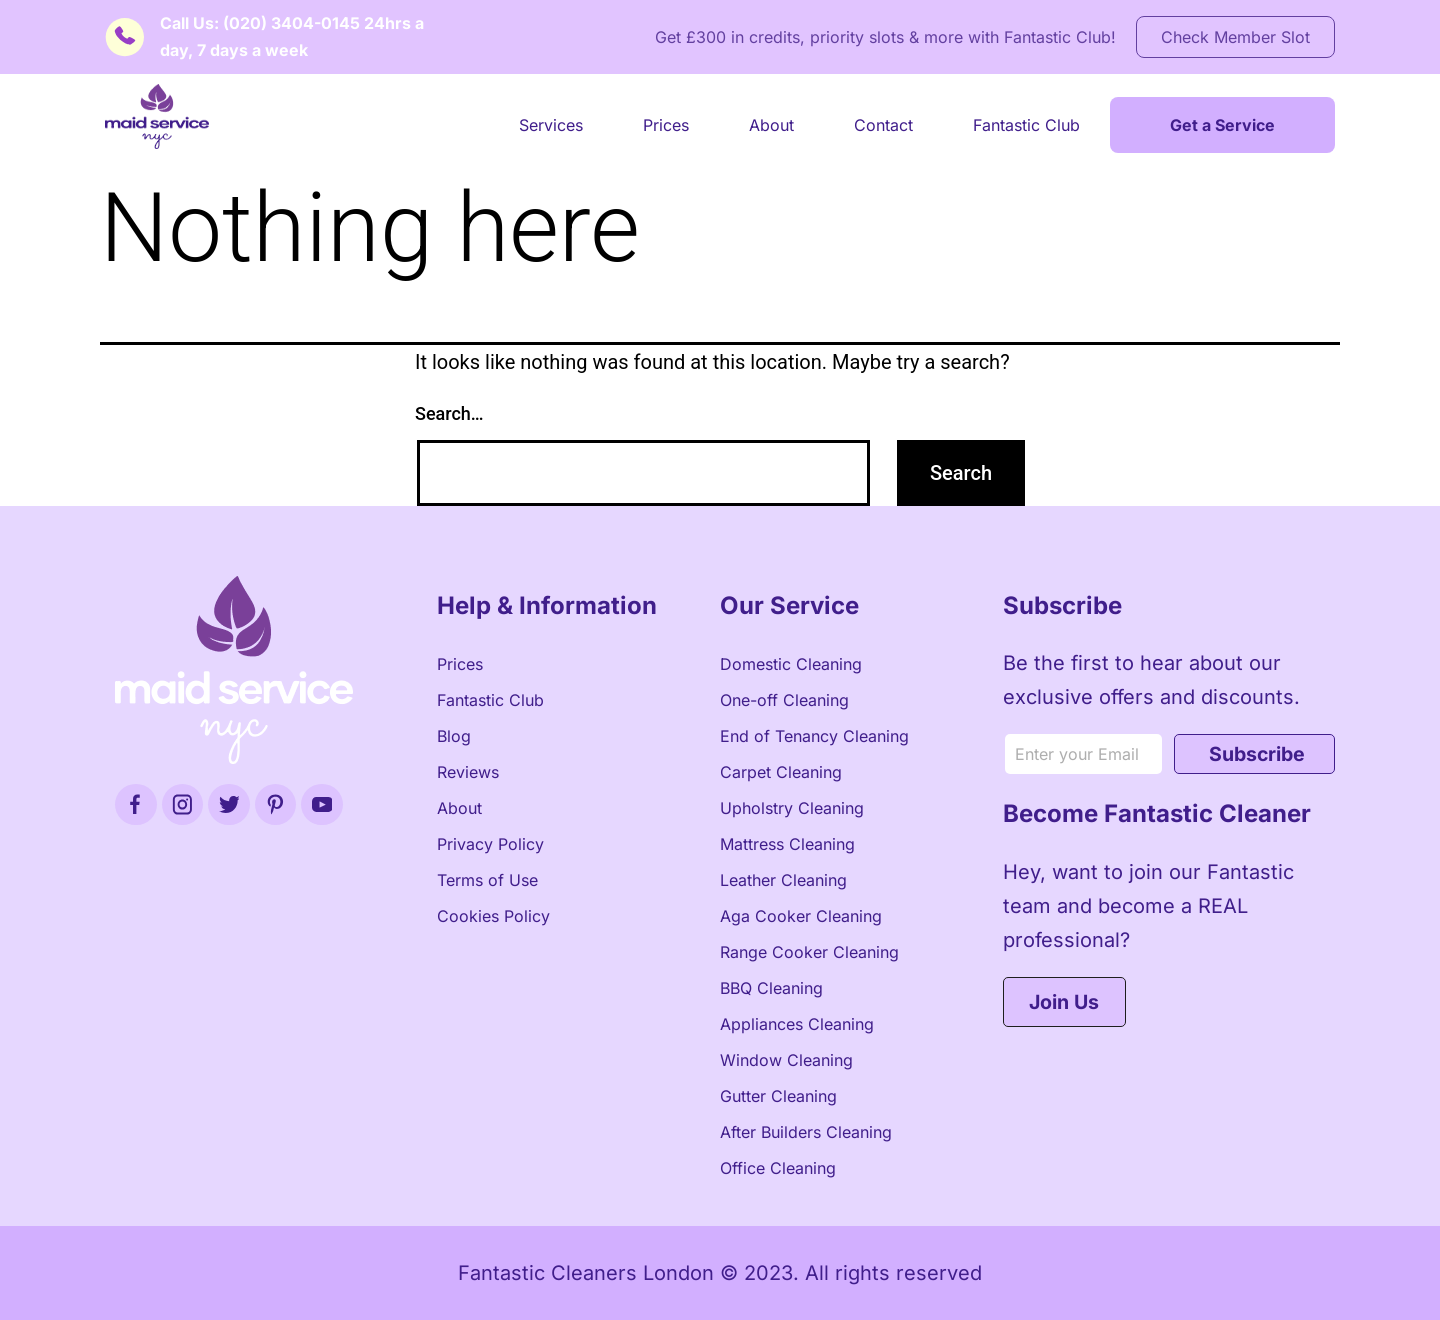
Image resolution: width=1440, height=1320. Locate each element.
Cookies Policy (493, 916)
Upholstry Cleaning (792, 808)
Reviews (468, 772)
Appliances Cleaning (797, 1024)
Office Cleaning (778, 1168)
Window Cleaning (786, 1060)
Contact (883, 125)
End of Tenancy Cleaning (814, 736)
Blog (454, 736)
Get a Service (1222, 125)
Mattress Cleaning (787, 844)
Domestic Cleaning (791, 664)
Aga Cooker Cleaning (801, 916)
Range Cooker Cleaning (809, 952)
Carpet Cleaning (781, 772)
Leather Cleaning (783, 880)
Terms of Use (487, 880)
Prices (666, 125)
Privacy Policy (490, 844)
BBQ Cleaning (771, 988)
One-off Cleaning (784, 700)
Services (551, 125)
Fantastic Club (1026, 125)
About (771, 125)
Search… (449, 413)
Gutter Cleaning (778, 1096)
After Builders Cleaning (806, 1132)
